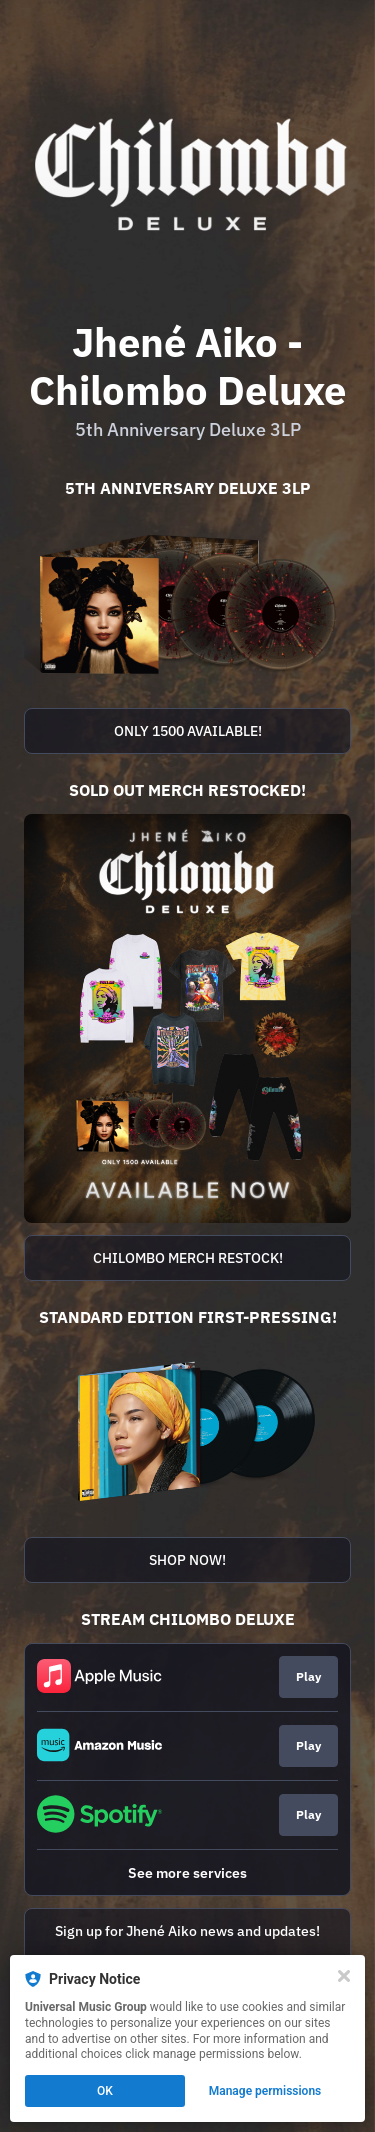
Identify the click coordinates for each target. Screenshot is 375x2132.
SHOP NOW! (187, 1560)
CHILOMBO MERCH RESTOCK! (188, 1258)
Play (308, 1676)
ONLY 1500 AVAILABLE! (188, 731)
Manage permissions (265, 2091)
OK (105, 2091)
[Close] (344, 1976)
